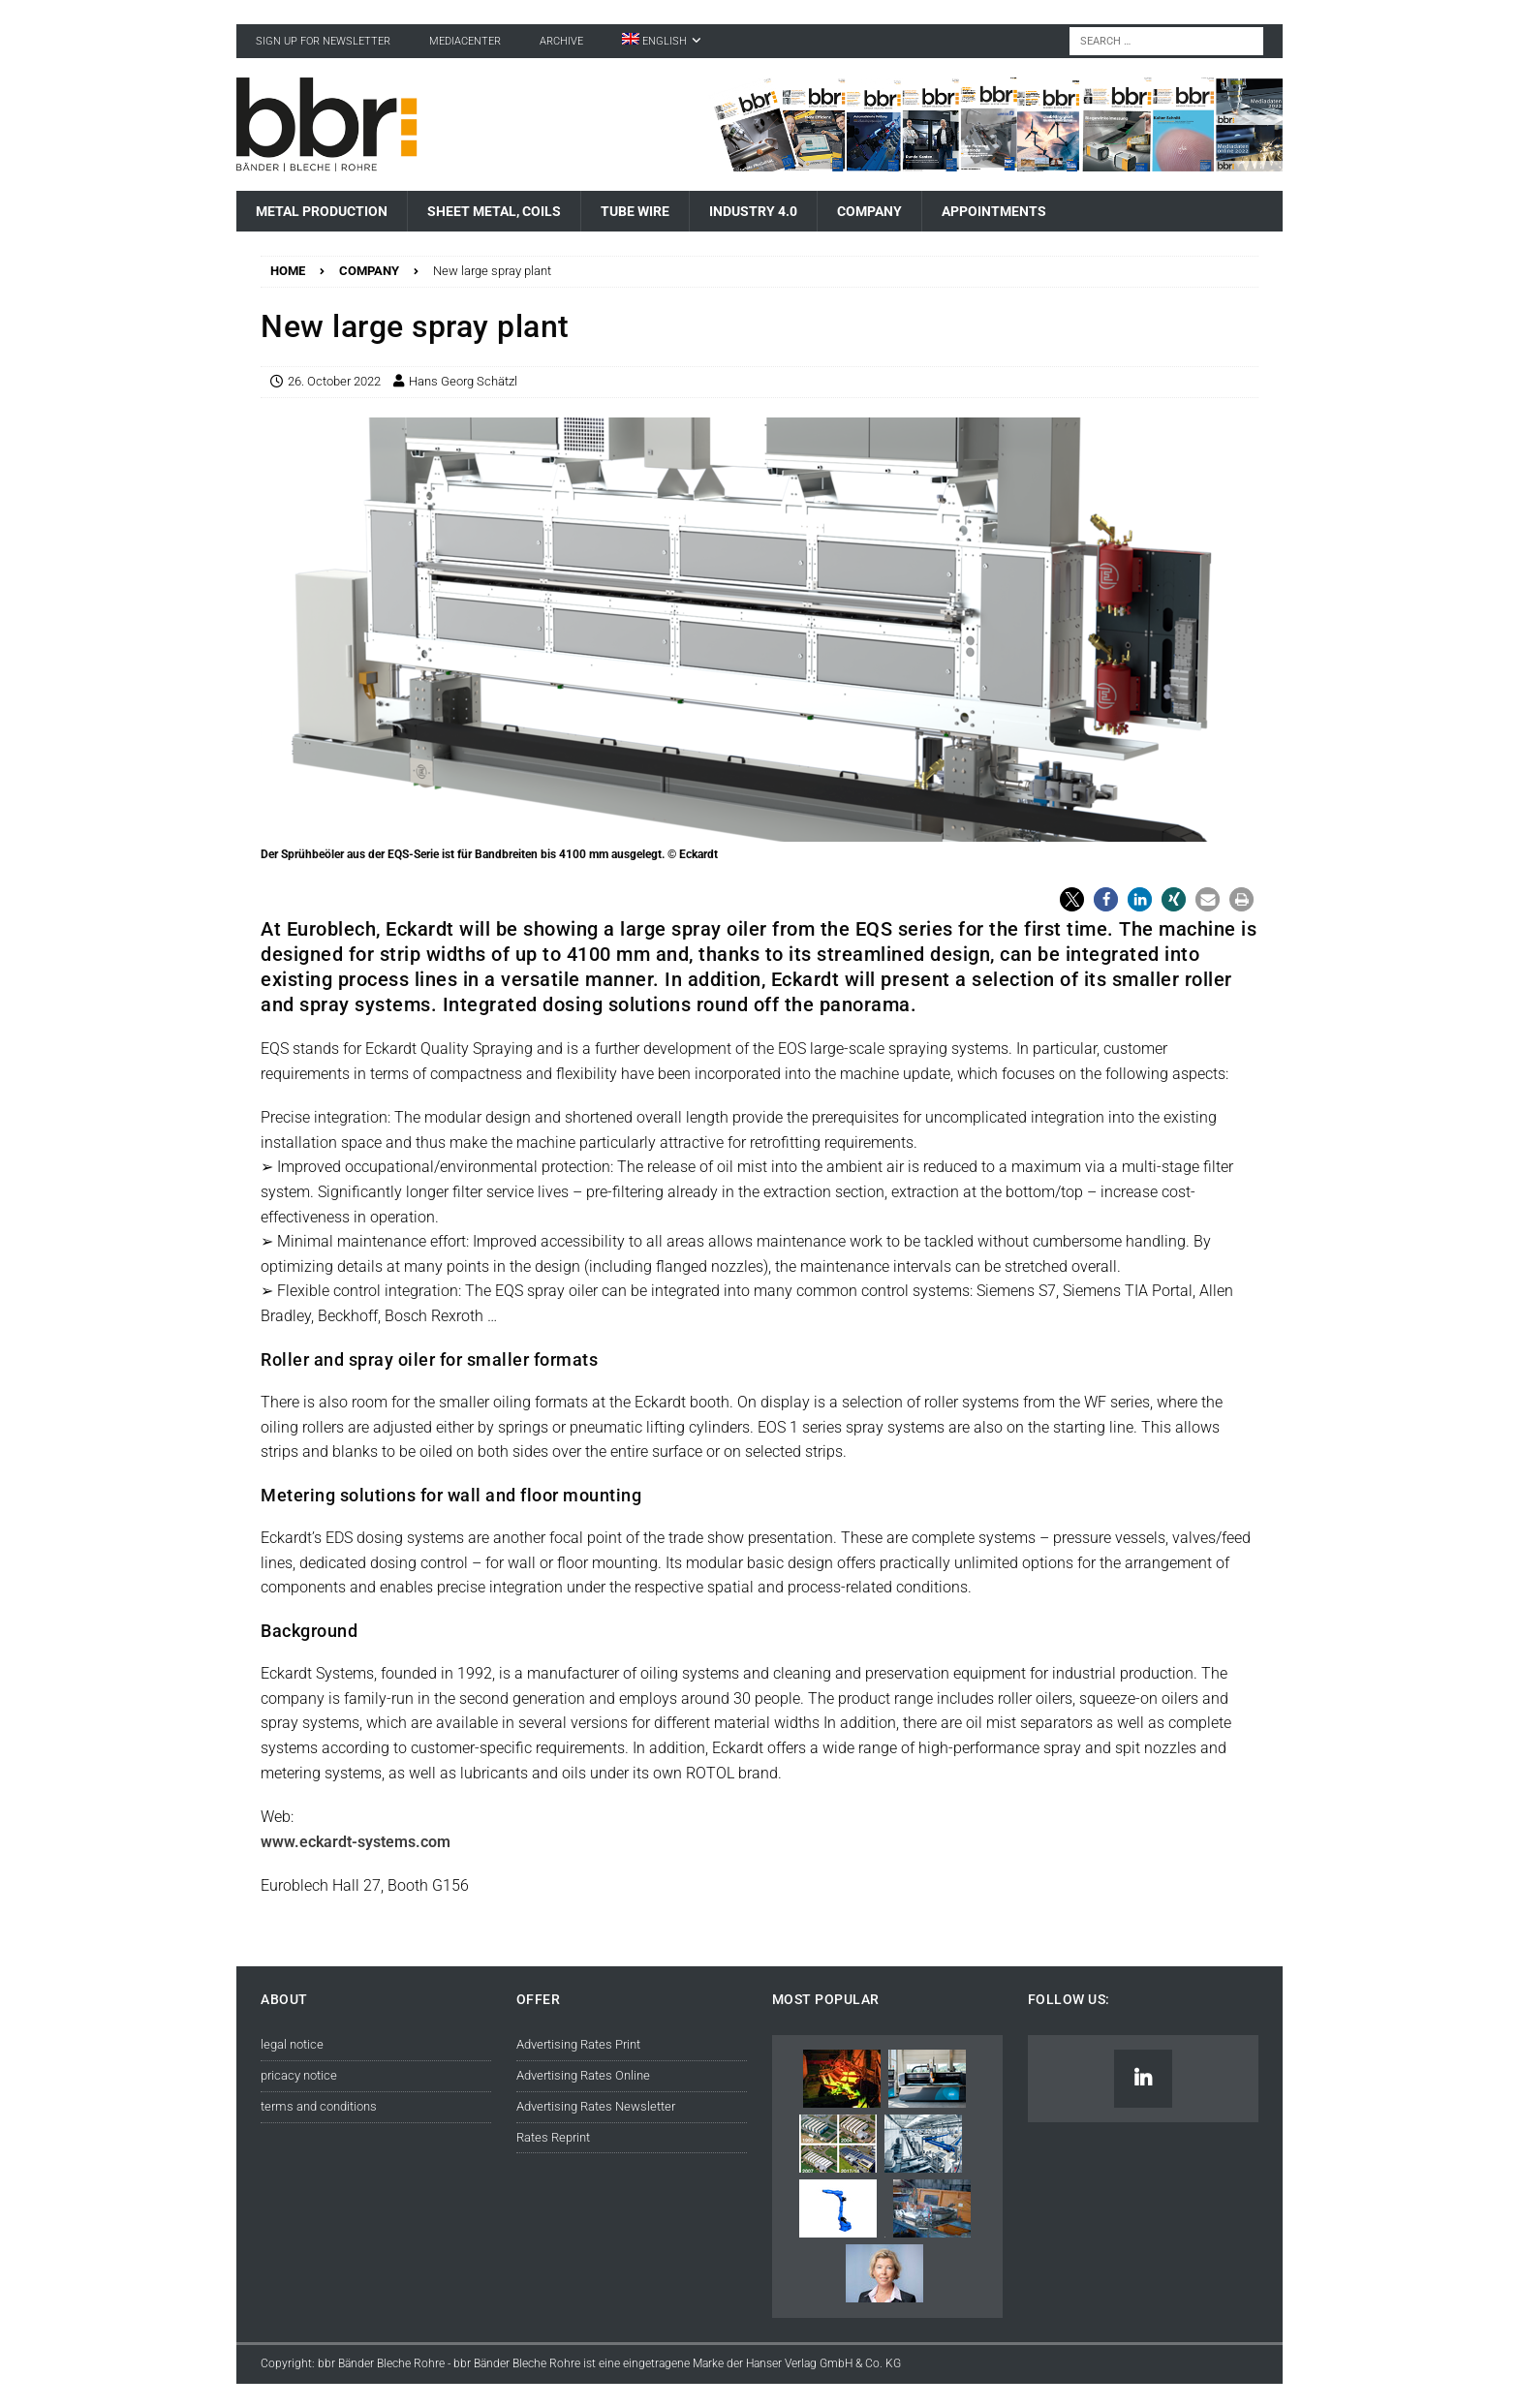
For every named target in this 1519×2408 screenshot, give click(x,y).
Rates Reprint (553, 2137)
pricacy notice (299, 2075)
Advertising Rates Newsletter (595, 2106)
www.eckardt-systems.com (355, 1842)
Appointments (994, 211)
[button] (1072, 899)
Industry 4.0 (753, 211)
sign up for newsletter (323, 41)
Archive (561, 41)
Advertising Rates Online (583, 2075)
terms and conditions (319, 2106)
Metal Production (322, 211)
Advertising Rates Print (578, 2044)
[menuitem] (662, 41)
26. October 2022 (334, 381)
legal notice (292, 2044)
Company (869, 211)
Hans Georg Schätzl (463, 381)
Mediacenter (465, 41)
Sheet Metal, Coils (494, 211)
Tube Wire (635, 211)
